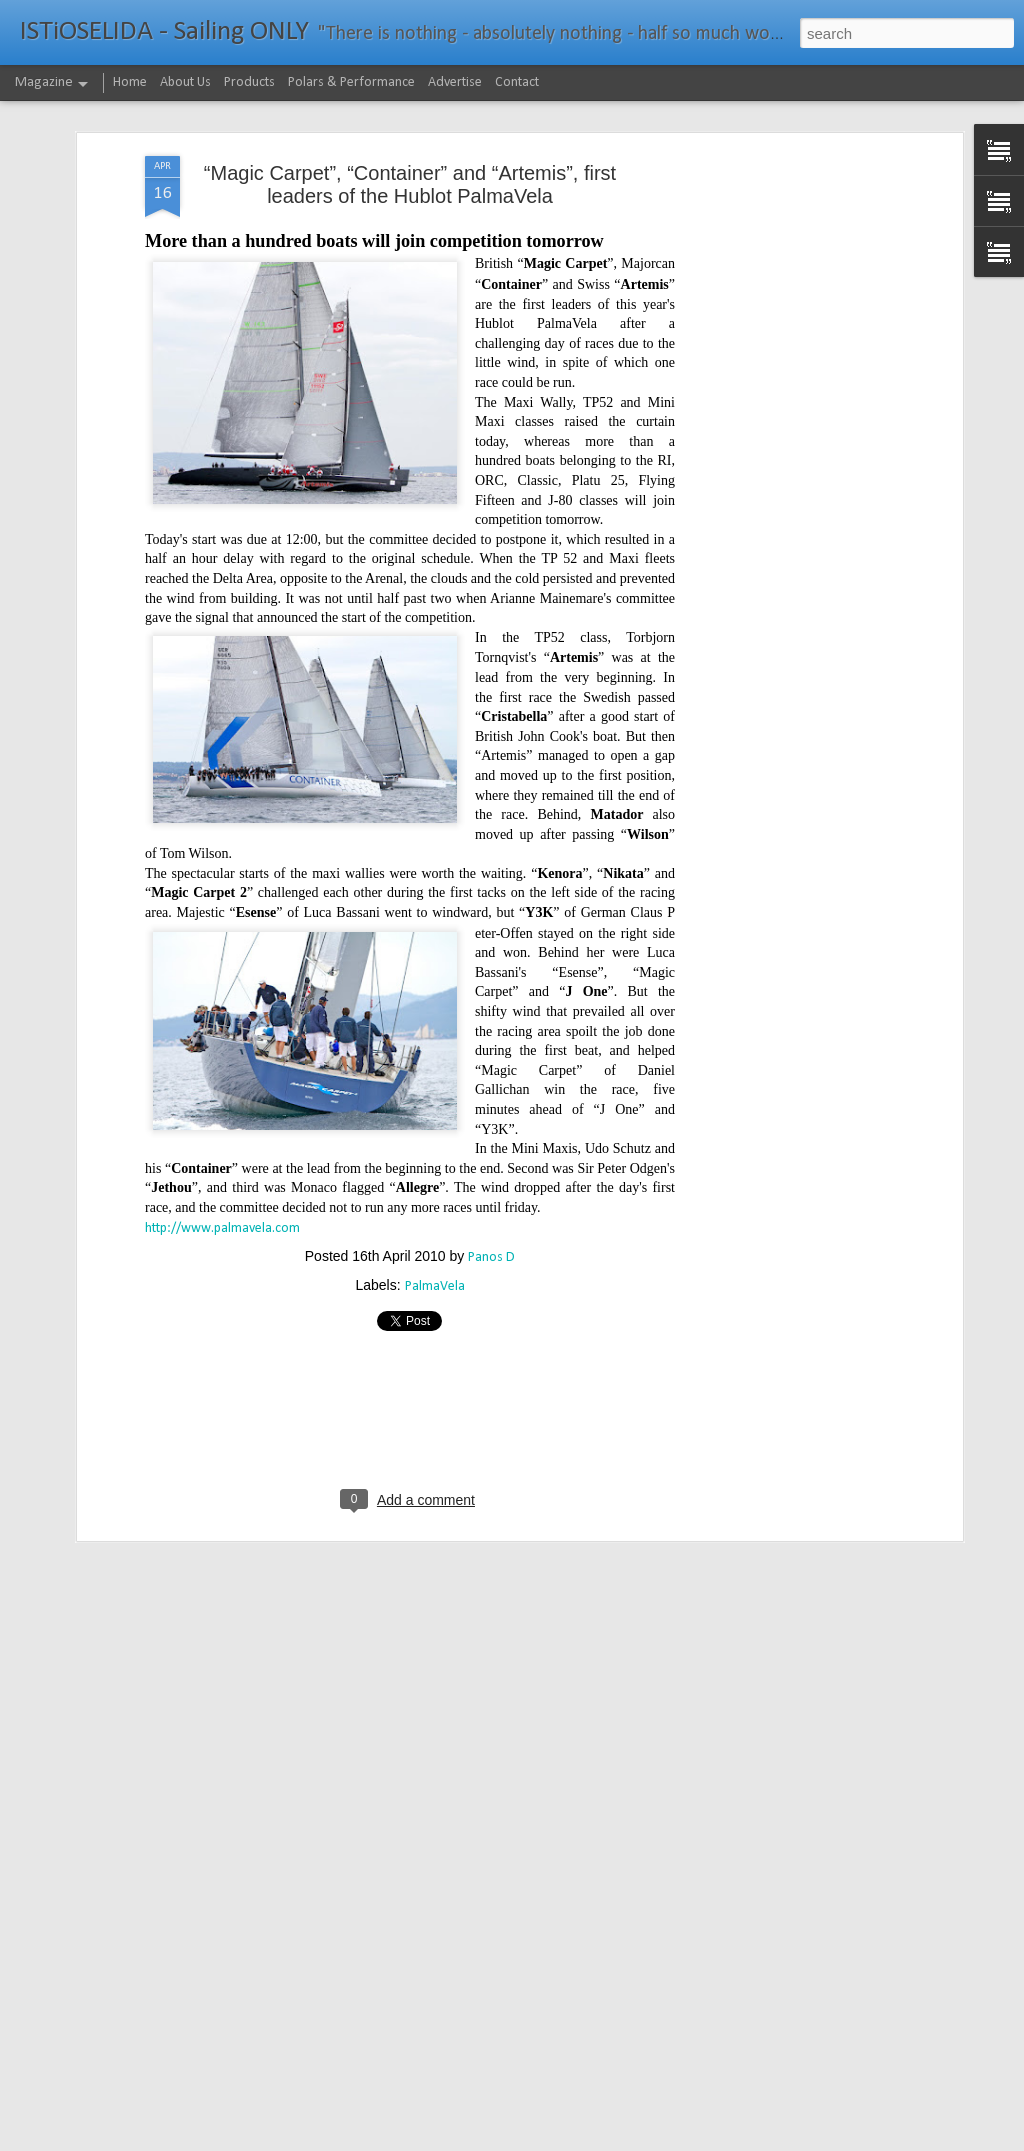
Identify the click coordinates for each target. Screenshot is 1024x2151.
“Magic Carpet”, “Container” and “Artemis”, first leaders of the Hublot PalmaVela (410, 100)
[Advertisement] (785, 387)
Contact (517, 82)
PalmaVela (435, 1203)
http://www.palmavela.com (222, 1144)
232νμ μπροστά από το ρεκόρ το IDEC (448, 2128)
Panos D (491, 1174)
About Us (185, 82)
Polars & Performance (351, 82)
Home (130, 82)
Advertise (455, 82)
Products (249, 82)
